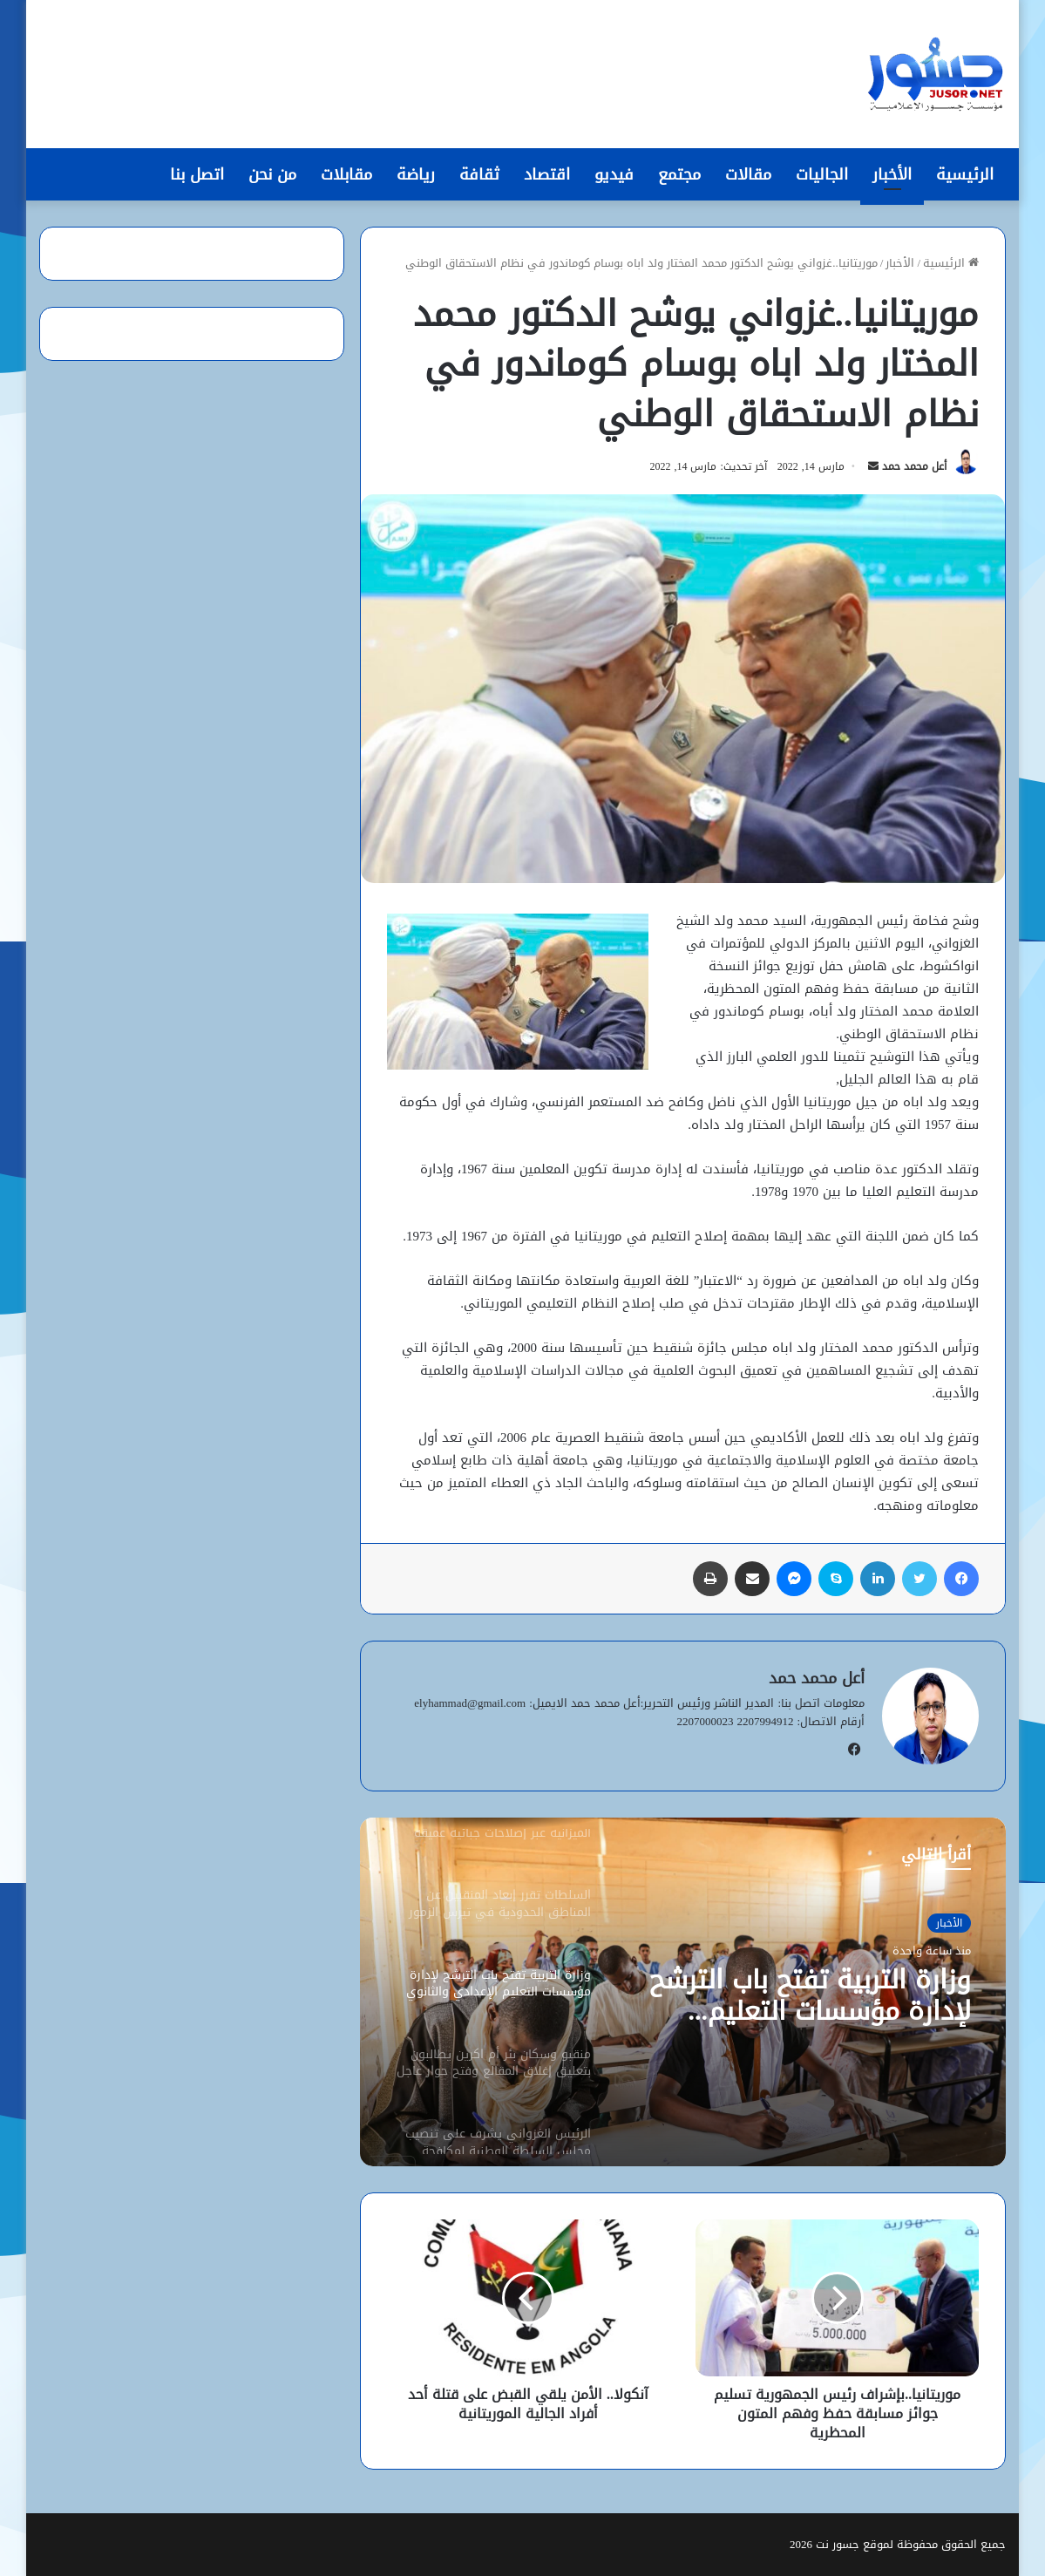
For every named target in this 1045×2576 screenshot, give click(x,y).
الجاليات (822, 174)
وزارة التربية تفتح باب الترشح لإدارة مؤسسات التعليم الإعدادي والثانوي (810, 1995)
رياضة (416, 174)
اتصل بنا (197, 174)
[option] (682, 1992)
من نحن (272, 174)
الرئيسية (965, 174)
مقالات (748, 174)
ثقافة (479, 174)
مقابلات (346, 174)
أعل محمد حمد (914, 466)
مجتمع (679, 174)
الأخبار (892, 174)
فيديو (614, 174)
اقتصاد (547, 174)
